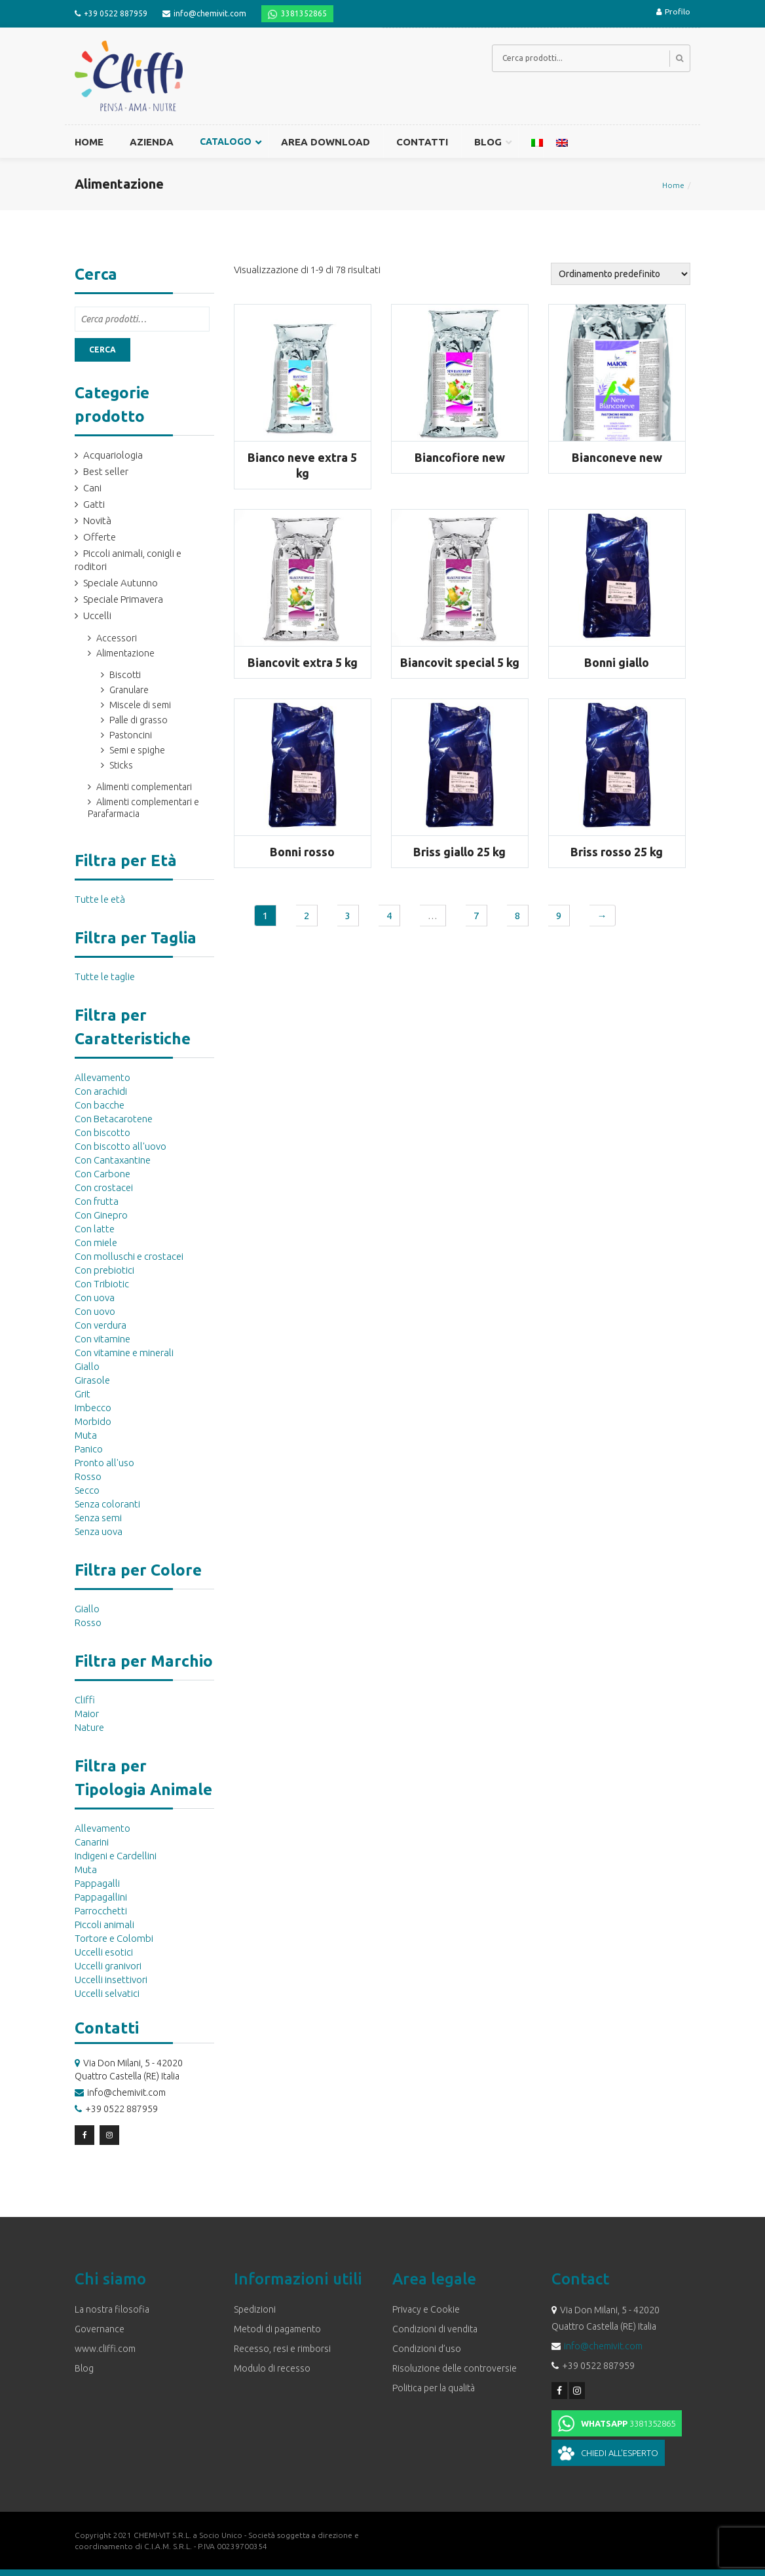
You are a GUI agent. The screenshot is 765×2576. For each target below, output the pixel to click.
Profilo (673, 11)
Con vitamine (102, 1338)
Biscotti (125, 675)
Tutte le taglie (105, 976)
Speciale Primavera (123, 599)
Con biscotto (102, 1132)
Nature (89, 1727)
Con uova (95, 1297)
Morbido (93, 1421)
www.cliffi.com (105, 2348)
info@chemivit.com (210, 13)
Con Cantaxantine (113, 1159)
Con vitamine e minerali (124, 1352)
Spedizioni (255, 2309)
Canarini (92, 1841)
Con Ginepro (101, 1215)
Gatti (94, 504)
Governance (99, 2329)
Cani (92, 487)
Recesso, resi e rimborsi (282, 2348)
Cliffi (85, 1699)
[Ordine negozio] (620, 274)
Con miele (96, 1242)
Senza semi (98, 1517)
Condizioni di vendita (434, 2329)
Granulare (129, 690)
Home (673, 185)
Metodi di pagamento (277, 2329)
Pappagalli (97, 1883)
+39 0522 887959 (115, 13)
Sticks (121, 765)
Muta (86, 1435)
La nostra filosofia (112, 2309)
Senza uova (98, 1531)
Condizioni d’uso (426, 2348)
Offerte (99, 536)
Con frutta (97, 1201)
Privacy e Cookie (426, 2309)
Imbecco (93, 1407)
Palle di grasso (138, 720)
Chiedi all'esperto (619, 2452)
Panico (89, 1448)
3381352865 (304, 13)
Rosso (88, 1476)
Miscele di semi (140, 705)
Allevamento (102, 1077)
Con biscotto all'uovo (120, 1146)
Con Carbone (102, 1173)
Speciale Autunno (120, 582)
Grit (82, 1393)
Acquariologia (113, 455)
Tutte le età (100, 899)
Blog (84, 2368)
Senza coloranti (107, 1503)
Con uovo (95, 1311)
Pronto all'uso (104, 1462)
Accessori (116, 638)
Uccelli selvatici (107, 1993)
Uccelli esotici (104, 1952)
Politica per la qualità (433, 2388)
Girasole (92, 1380)
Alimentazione (125, 653)
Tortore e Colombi (114, 1938)
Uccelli (97, 615)
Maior (87, 1713)
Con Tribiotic (102, 1283)
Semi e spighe (137, 750)
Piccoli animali (104, 1924)
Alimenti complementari (144, 787)
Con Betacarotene (114, 1118)
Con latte (95, 1228)
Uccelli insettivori (111, 1979)
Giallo (87, 1366)
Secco (87, 1490)
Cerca (102, 349)
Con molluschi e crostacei (129, 1256)
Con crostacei (104, 1187)
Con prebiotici (104, 1270)
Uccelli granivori (108, 1965)
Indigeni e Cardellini (116, 1855)
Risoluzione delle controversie (454, 2368)
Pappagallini (101, 1897)
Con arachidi (101, 1091)
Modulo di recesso (272, 2368)
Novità (97, 520)
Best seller (105, 471)
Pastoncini (130, 735)
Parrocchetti (101, 1910)
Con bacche (99, 1104)
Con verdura (100, 1325)
